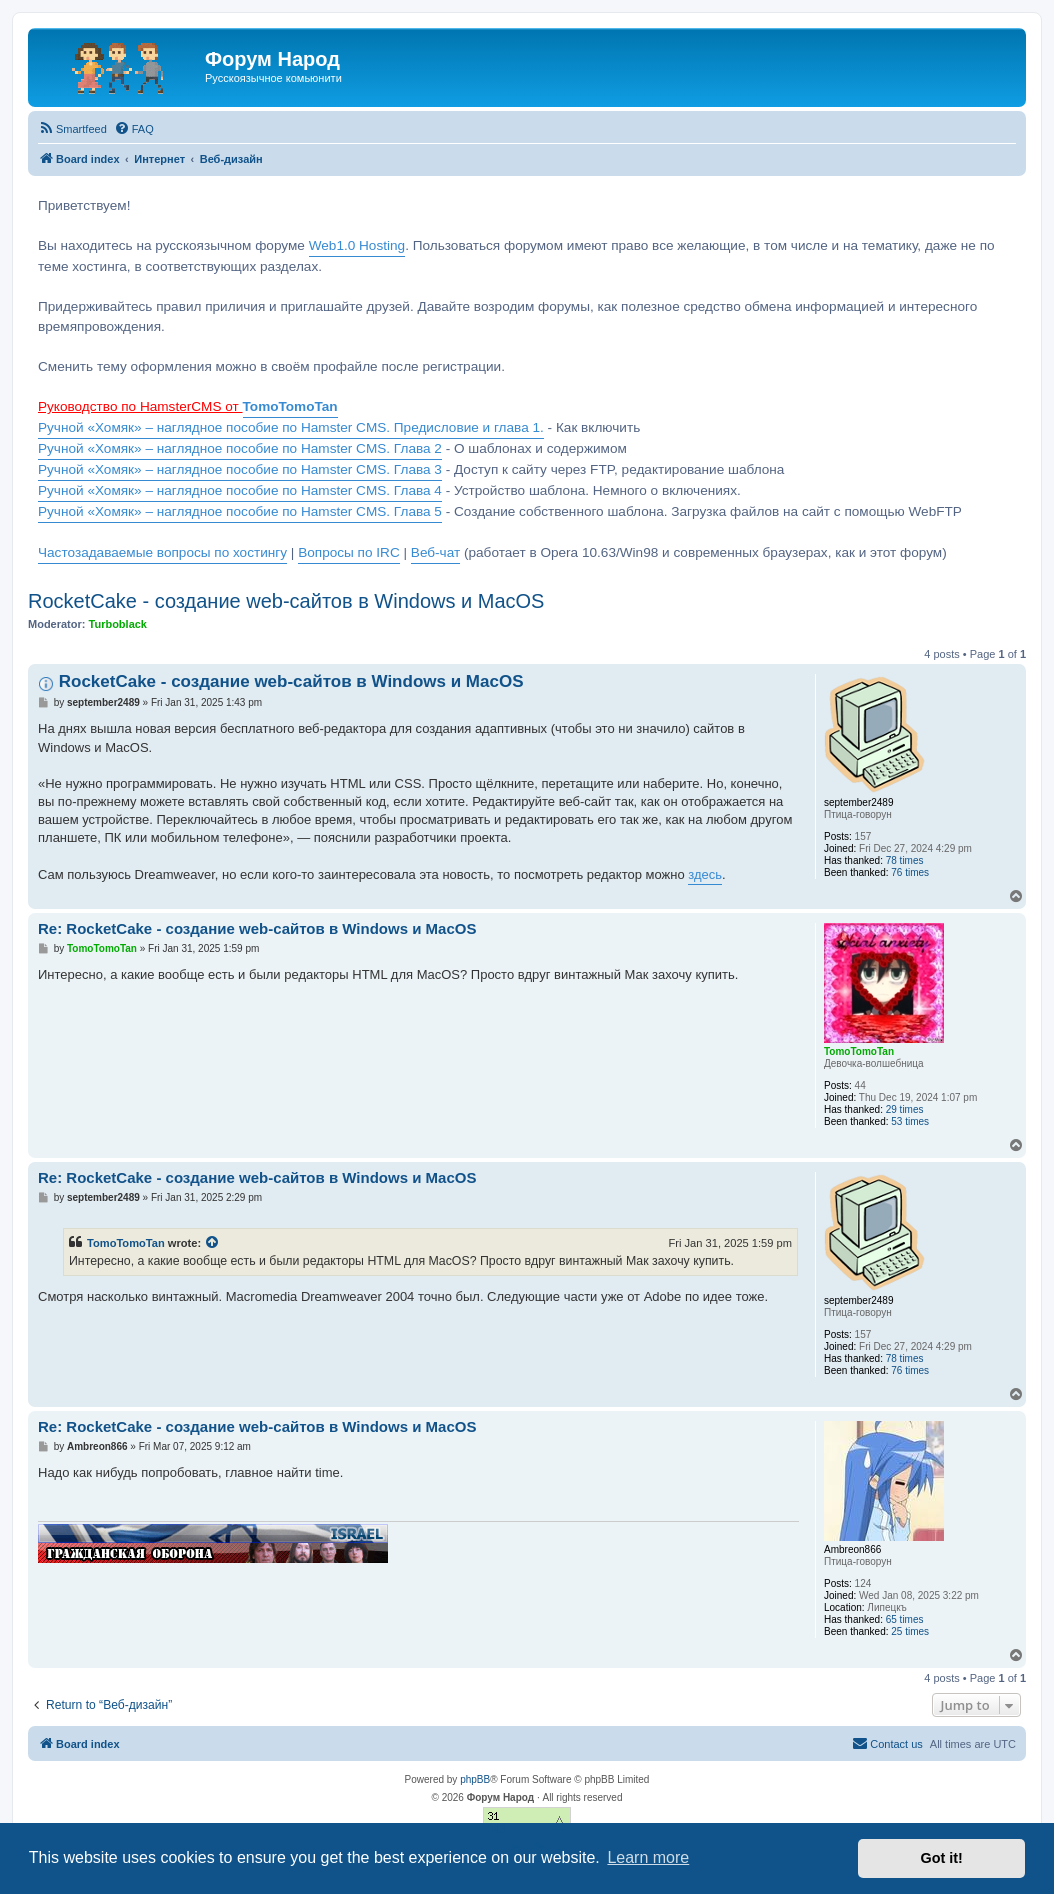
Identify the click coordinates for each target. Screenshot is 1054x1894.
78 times (905, 860)
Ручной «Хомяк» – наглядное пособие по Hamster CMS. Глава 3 (240, 469)
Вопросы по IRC (349, 552)
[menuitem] (72, 129)
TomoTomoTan (126, 1243)
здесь (705, 874)
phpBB (475, 1779)
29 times (905, 1109)
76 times (910, 872)
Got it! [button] (942, 1858)
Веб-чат (435, 552)
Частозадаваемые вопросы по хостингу (162, 552)
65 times (905, 1619)
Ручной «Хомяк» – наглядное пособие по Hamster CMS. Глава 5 (240, 511)
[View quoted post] (213, 1243)
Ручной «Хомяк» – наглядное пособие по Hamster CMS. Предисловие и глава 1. (291, 427)
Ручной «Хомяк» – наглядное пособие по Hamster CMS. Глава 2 (240, 448)
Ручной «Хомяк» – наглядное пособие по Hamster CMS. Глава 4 (240, 490)
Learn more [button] (648, 1857)
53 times (910, 1121)
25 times (910, 1631)
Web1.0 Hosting (357, 245)
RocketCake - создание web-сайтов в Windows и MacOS (286, 601)
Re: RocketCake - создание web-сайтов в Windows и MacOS (257, 928)
